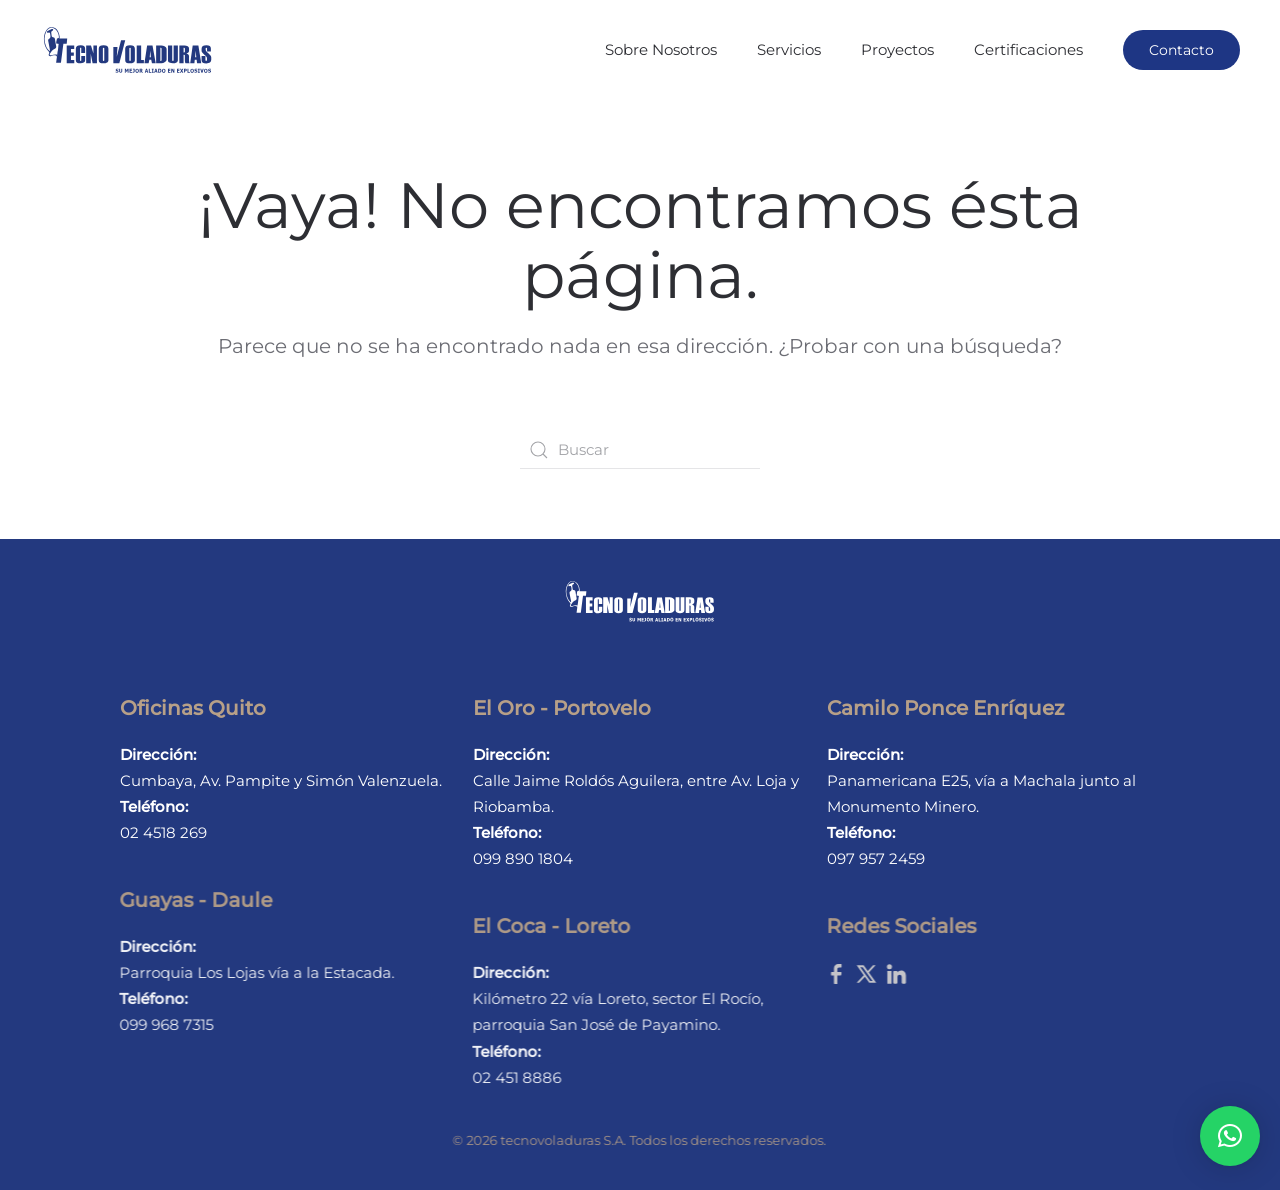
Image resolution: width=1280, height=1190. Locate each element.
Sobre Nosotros (661, 49)
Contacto (1181, 50)
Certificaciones (1028, 49)
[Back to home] (127, 50)
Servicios (789, 49)
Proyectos (897, 49)
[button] (1230, 1136)
